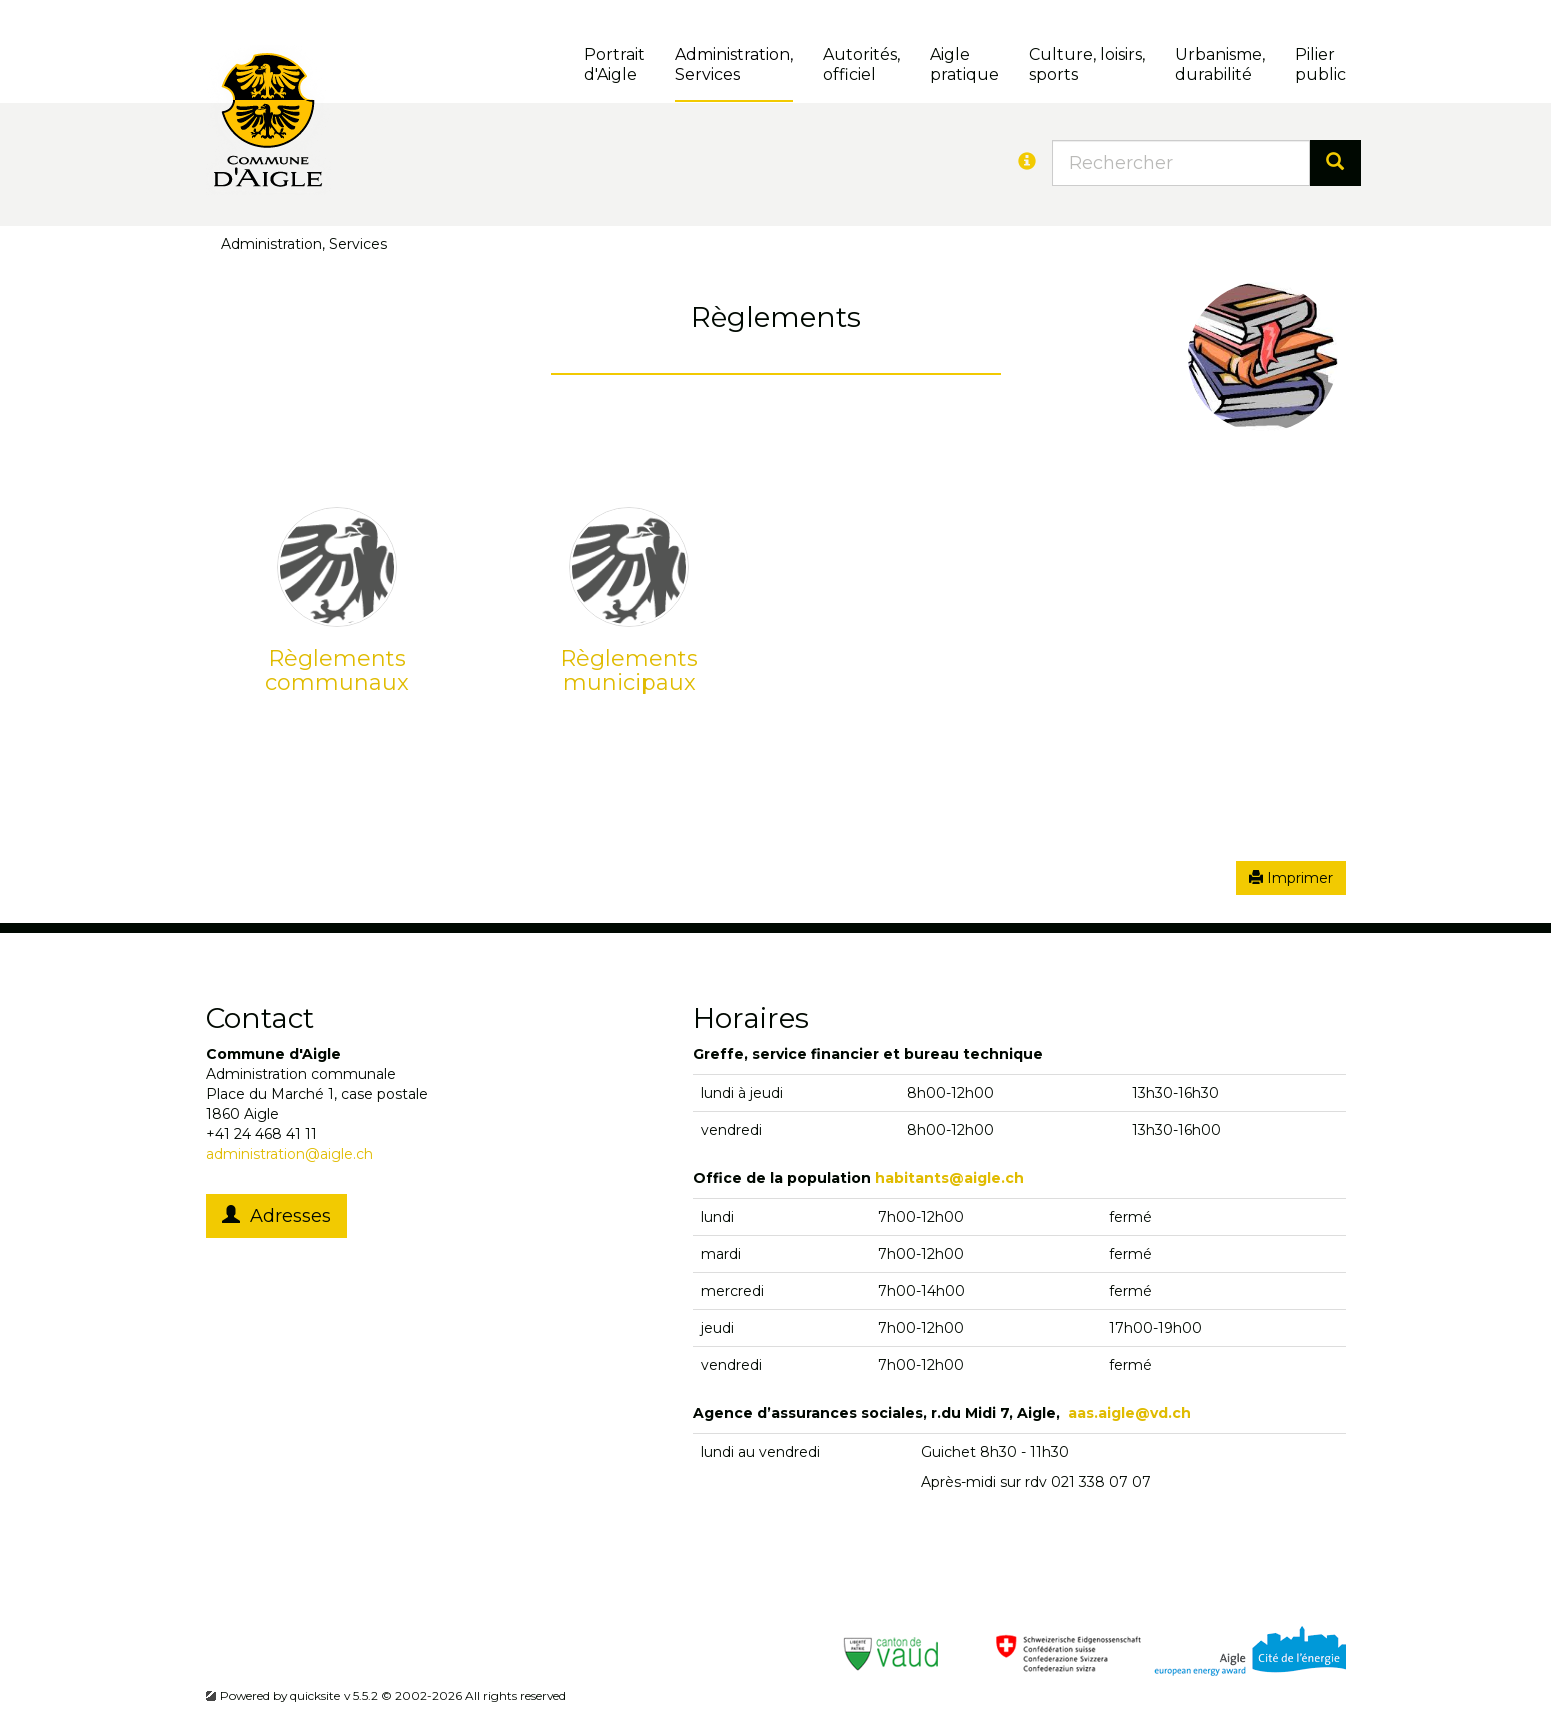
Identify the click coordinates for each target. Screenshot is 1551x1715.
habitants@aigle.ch (949, 1178)
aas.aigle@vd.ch (1129, 1413)
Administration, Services (734, 64)
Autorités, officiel (861, 64)
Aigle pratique (964, 64)
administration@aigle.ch (289, 1154)
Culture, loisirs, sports (1087, 64)
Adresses (276, 1216)
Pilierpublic (1320, 64)
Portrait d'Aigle (614, 64)
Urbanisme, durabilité (1220, 64)
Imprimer (1291, 878)
